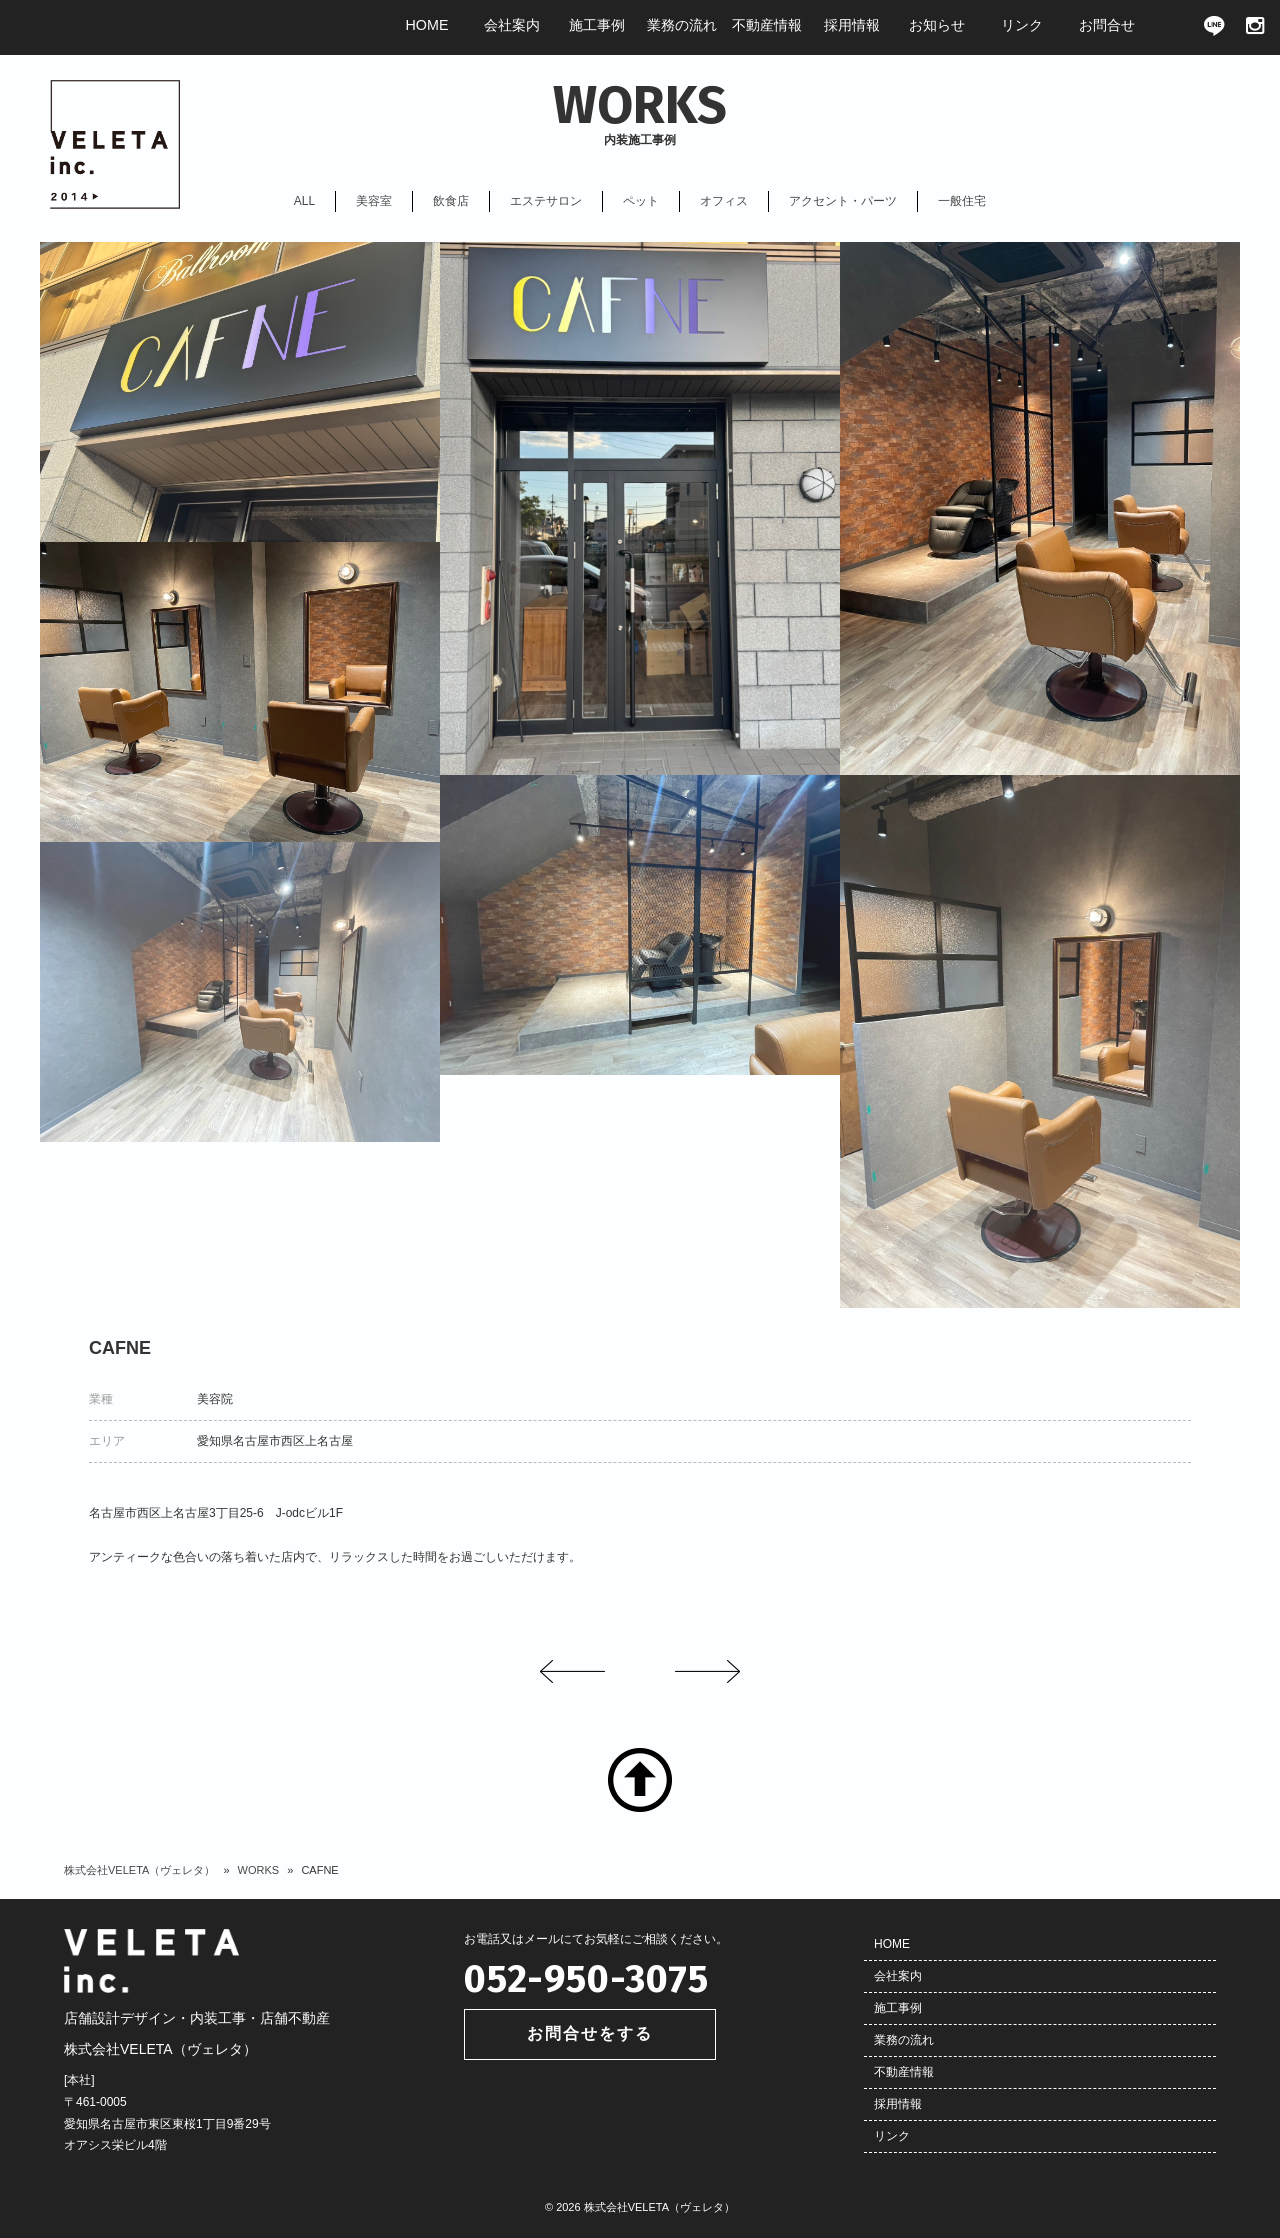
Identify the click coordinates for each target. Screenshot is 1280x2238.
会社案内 (898, 1976)
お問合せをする (590, 2033)
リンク (892, 2136)
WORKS (259, 1870)
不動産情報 (904, 2072)
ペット (641, 201)
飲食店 (451, 201)
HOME (892, 1944)
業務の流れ (904, 2040)
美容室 (374, 201)
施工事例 (898, 2008)
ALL (304, 201)
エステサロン (546, 201)
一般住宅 (962, 201)
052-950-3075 (586, 1979)
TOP (640, 1780)
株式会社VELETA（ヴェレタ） (139, 1870)
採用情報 (898, 2104)
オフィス (724, 201)
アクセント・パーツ (843, 201)
